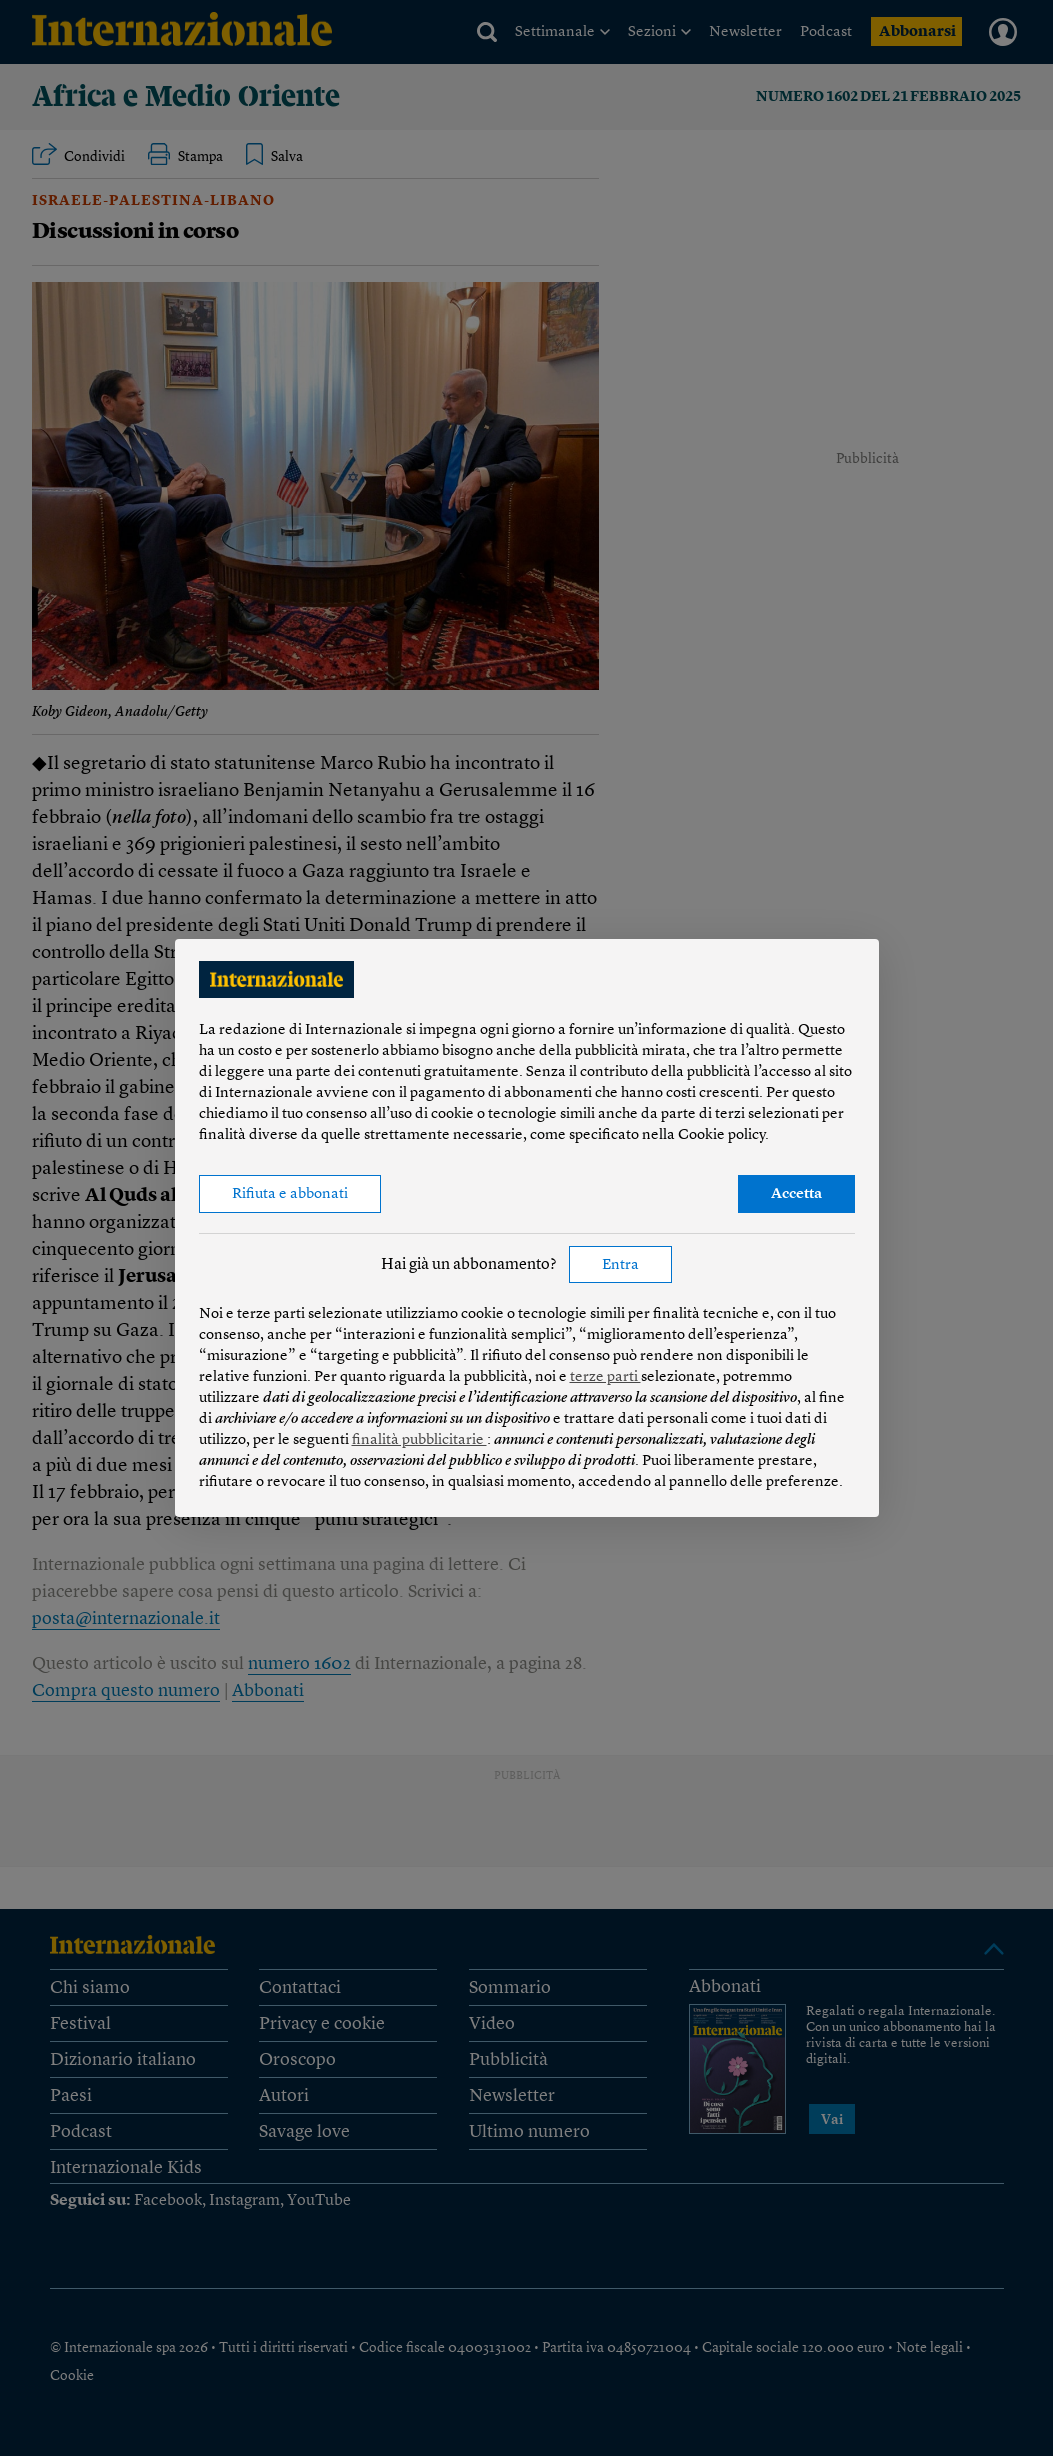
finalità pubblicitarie (419, 1440)
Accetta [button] (796, 1194)
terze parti (605, 1377)
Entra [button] (620, 1265)
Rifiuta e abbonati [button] (290, 1194)
